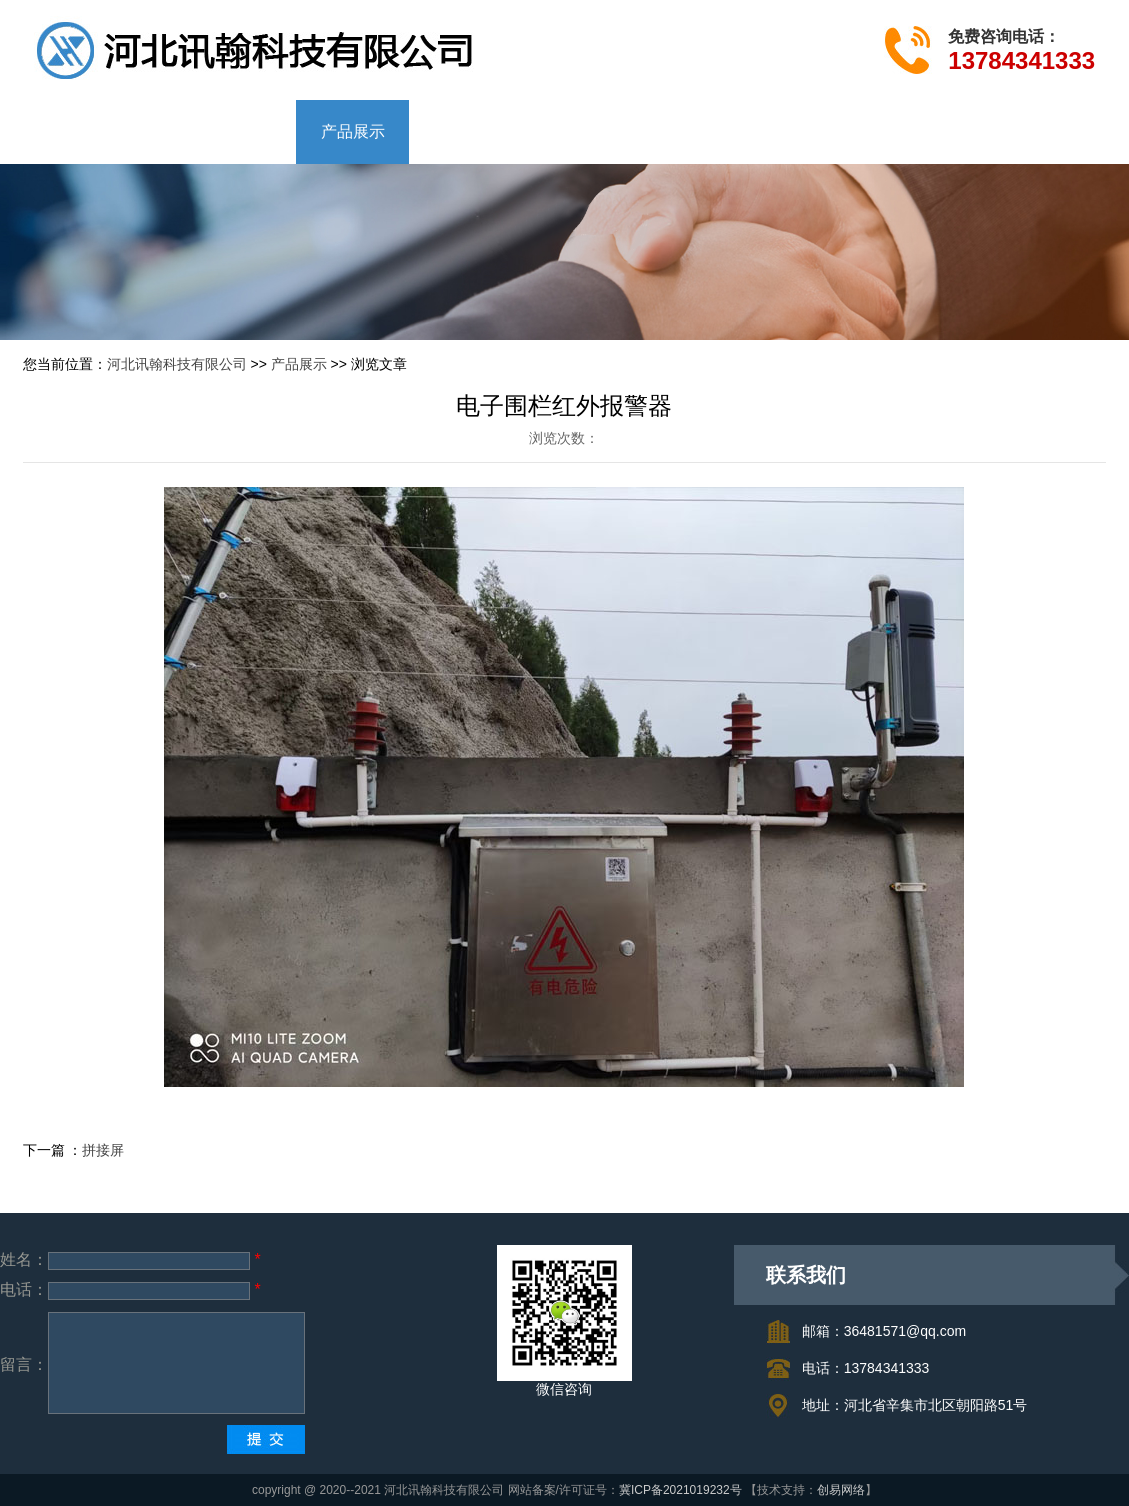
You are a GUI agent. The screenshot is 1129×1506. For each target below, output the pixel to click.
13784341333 (1021, 60)
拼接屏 (103, 1150)
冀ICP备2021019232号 (680, 1490)
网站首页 (71, 131)
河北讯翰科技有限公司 (177, 364)
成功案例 (494, 131)
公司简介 (212, 131)
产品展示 (353, 131)
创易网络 (841, 1490)
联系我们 (635, 131)
